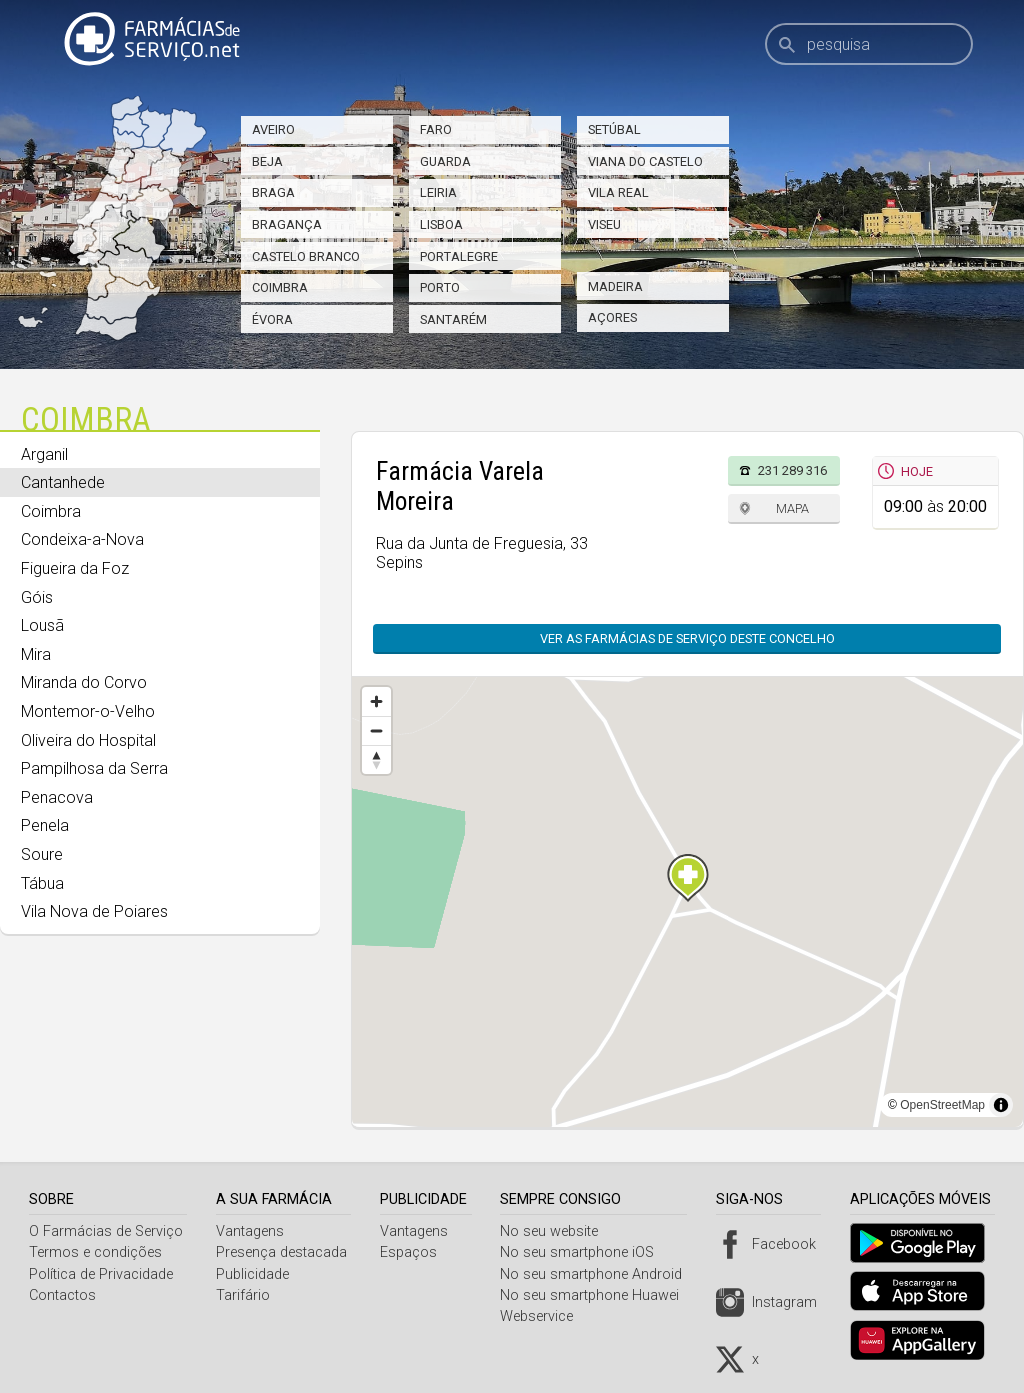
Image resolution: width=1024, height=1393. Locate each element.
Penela (45, 825)
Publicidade (254, 1274)
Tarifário (245, 1295)
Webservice (544, 1316)
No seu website (557, 1231)
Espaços (413, 1252)
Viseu (604, 224)
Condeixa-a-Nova (82, 539)
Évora (272, 319)
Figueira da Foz (75, 568)
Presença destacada (283, 1252)
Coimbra (280, 287)
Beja (267, 161)
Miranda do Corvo (84, 682)
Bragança (287, 224)
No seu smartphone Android (599, 1274)
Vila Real (618, 192)
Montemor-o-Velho (88, 711)
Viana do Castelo (645, 161)
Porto (440, 287)
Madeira (615, 286)
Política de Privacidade (101, 1274)
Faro (436, 129)
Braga (273, 192)
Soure (42, 854)
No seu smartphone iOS (585, 1252)
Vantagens (252, 1231)
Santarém (453, 319)
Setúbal (614, 129)
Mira (36, 654)
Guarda (445, 161)
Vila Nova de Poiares (94, 911)
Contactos (62, 1295)
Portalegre (459, 256)
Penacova (57, 797)
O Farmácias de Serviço (106, 1231)
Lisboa (441, 224)
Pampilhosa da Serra (94, 768)
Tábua (42, 883)
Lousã (42, 625)
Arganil (44, 454)
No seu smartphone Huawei (597, 1295)
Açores (612, 317)
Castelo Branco (306, 256)
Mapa (792, 508)
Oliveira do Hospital (88, 740)
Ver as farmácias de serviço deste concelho (677, 638)
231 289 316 (792, 470)
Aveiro (273, 129)
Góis (37, 597)
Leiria (438, 192)
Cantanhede (63, 482)
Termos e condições (95, 1252)
